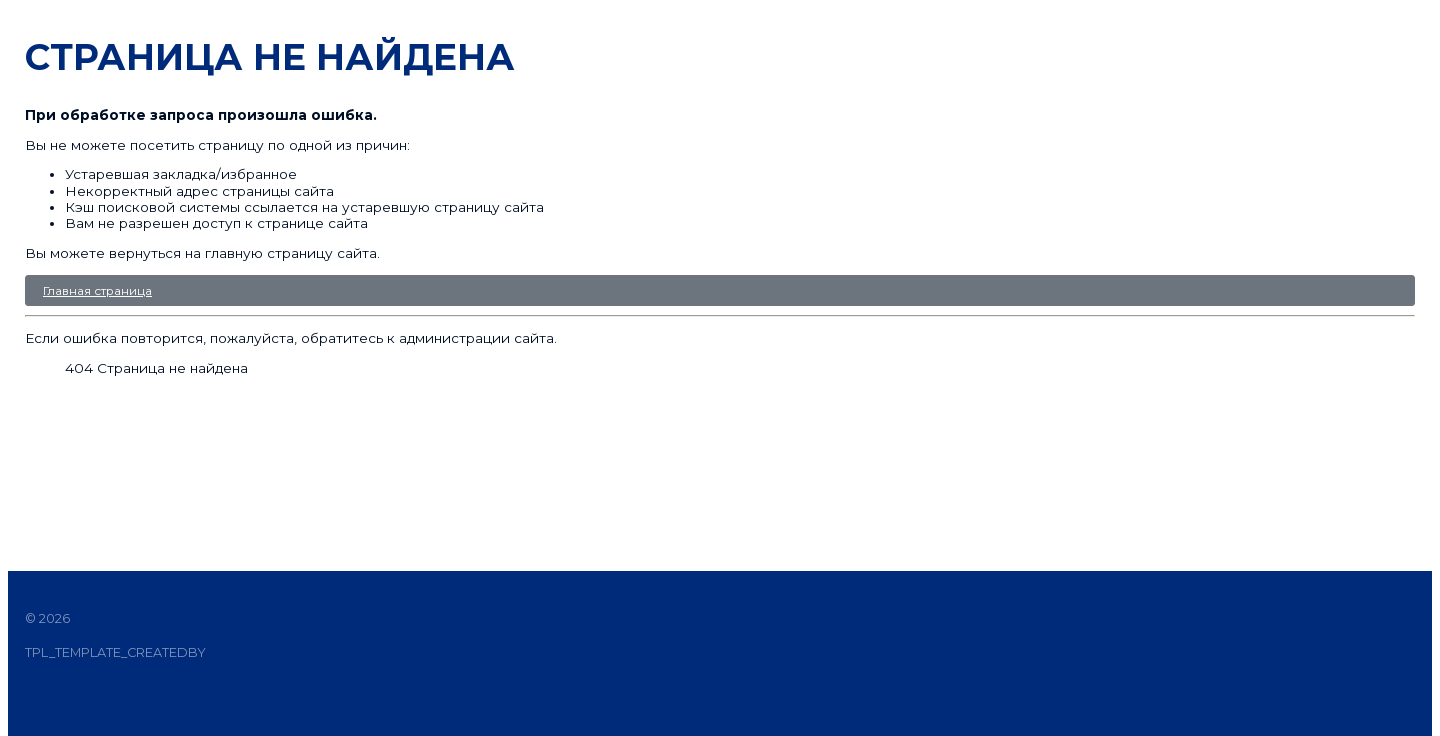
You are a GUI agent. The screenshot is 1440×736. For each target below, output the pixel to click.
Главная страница (97, 290)
